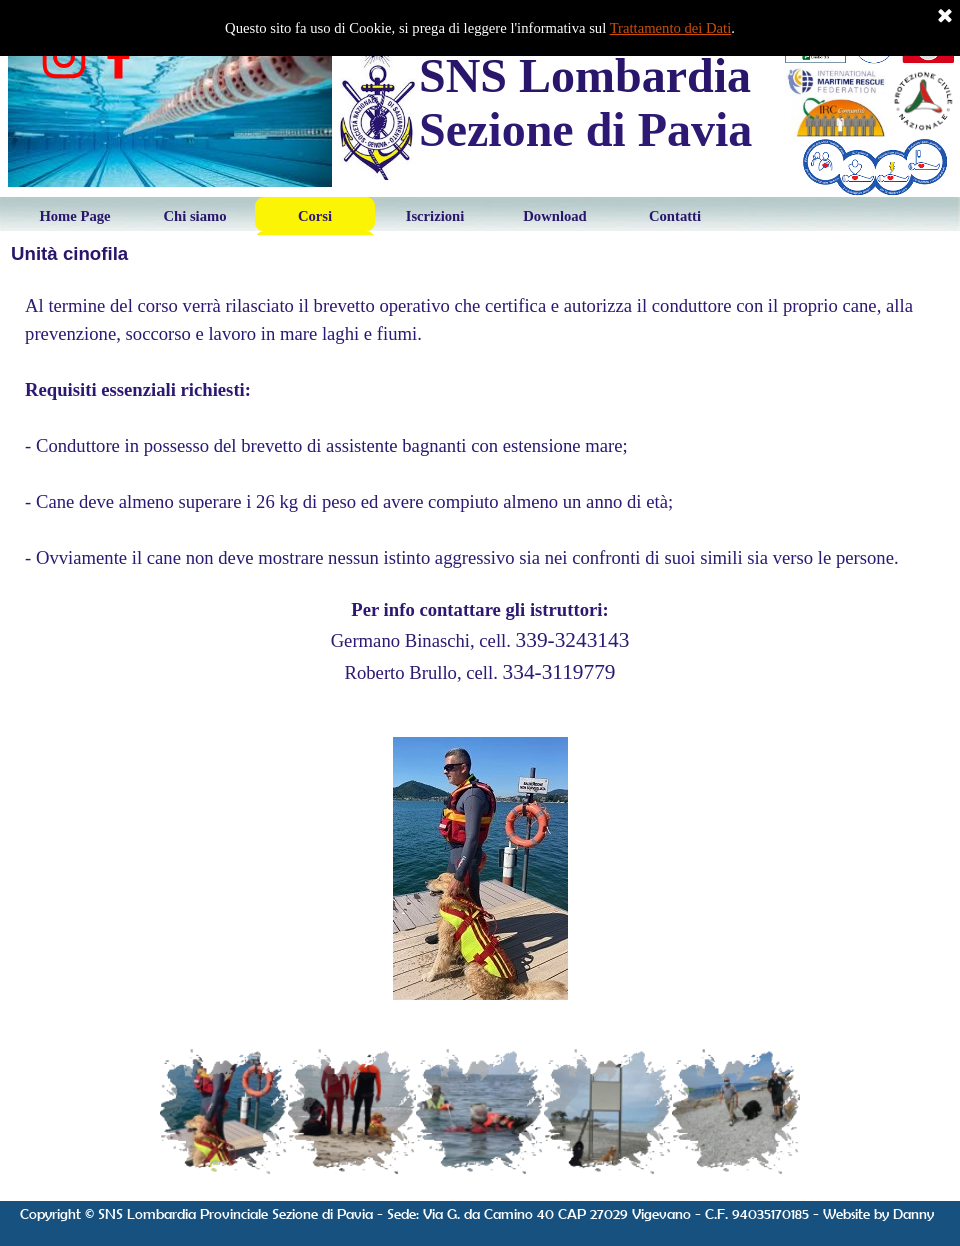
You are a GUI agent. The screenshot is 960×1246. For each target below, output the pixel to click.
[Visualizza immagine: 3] (480, 1112)
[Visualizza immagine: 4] (608, 1112)
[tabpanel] (480, 490)
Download (555, 216)
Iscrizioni (435, 216)
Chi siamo (194, 216)
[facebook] (119, 57)
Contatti (675, 216)
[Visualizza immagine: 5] (736, 1112)
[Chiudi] (945, 17)
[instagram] (64, 57)
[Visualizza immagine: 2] (352, 1112)
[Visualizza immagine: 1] (224, 1112)
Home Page (74, 216)
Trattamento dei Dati (671, 28)
